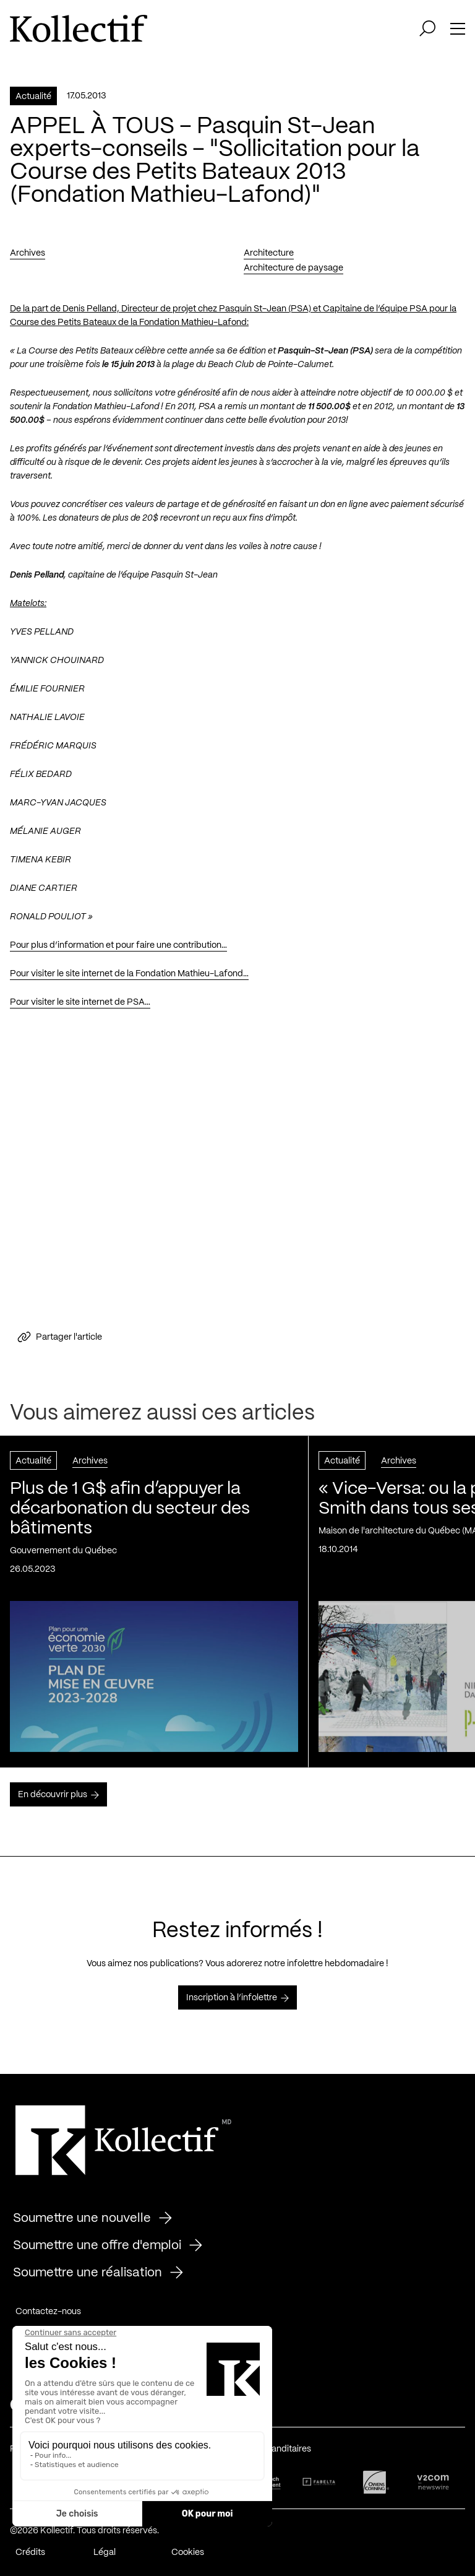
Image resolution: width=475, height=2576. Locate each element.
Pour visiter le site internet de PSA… (80, 1002)
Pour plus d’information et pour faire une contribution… (118, 945)
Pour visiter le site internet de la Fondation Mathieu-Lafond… (129, 973)
